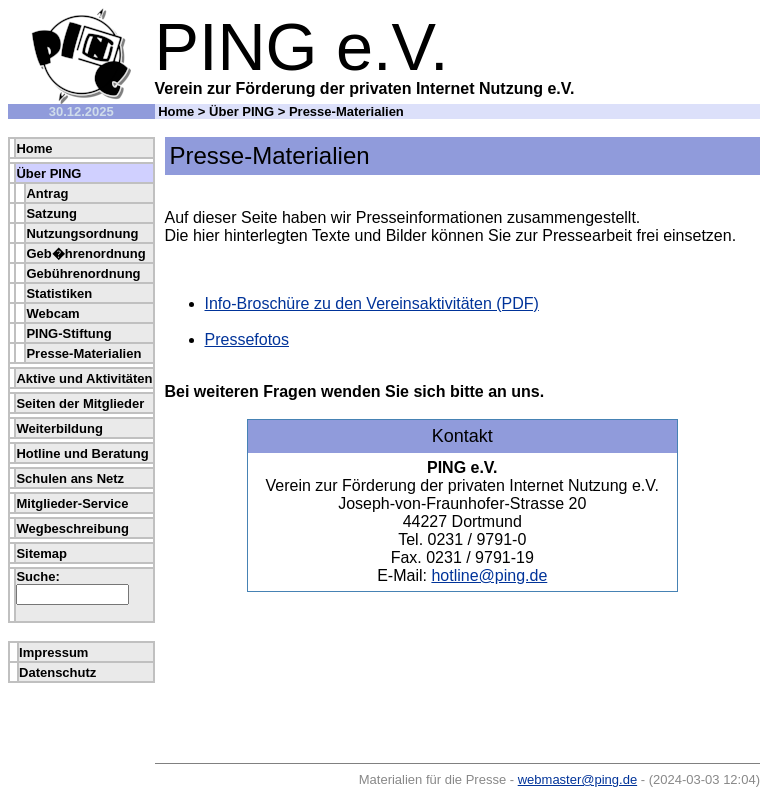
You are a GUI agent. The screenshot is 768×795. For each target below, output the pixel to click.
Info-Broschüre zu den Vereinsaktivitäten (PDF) (372, 303)
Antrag (47, 193)
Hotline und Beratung (82, 453)
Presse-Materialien (83, 353)
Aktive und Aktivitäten (84, 378)
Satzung (51, 213)
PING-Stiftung (68, 333)
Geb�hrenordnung (85, 253)
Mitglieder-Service (72, 503)
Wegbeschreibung (72, 528)
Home (176, 111)
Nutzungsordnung (82, 233)
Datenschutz (57, 672)
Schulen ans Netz (70, 478)
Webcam (52, 313)
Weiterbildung (59, 428)
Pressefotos (247, 339)
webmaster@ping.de (577, 779)
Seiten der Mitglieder (80, 403)
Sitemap (41, 553)
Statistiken (59, 293)
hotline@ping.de (489, 575)
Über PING (241, 111)
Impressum (53, 652)
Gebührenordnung (83, 273)
